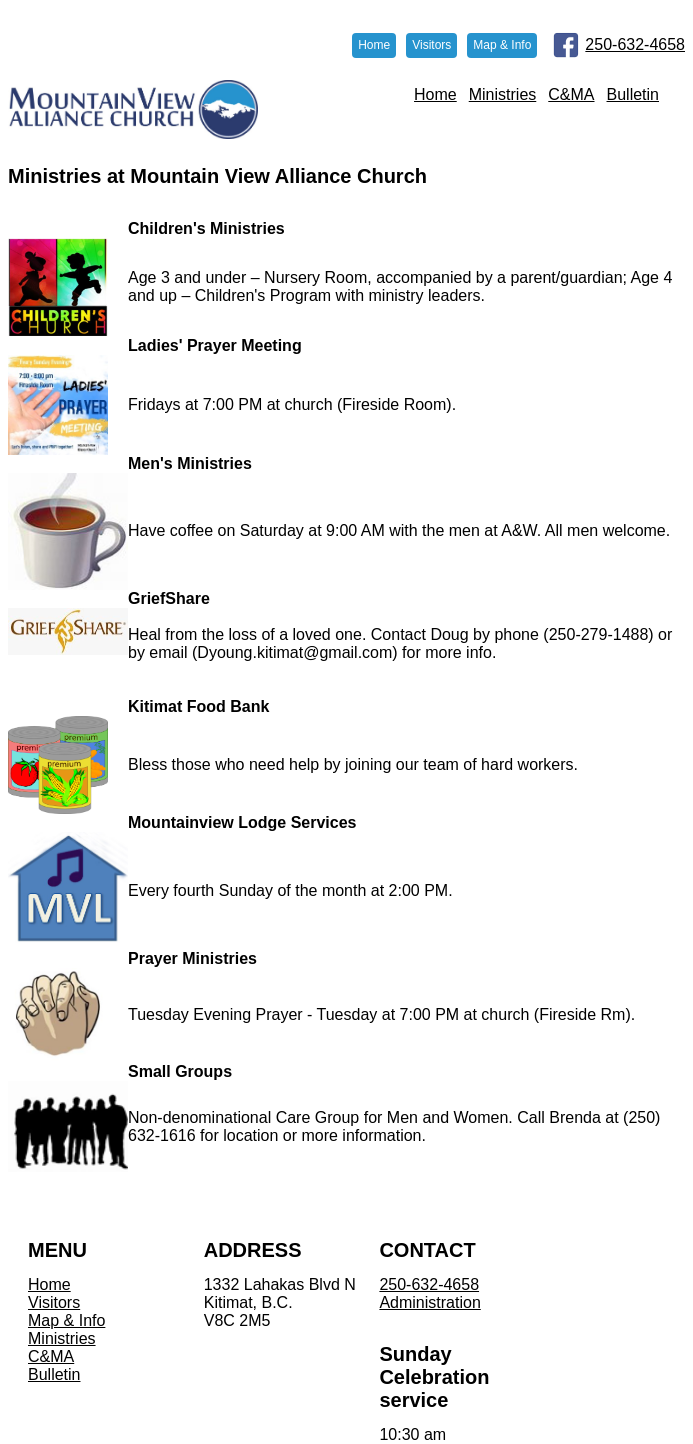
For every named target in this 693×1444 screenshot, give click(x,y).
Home (435, 94)
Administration (429, 1302)
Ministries (503, 94)
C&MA (571, 94)
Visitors (54, 1302)
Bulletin (633, 94)
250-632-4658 (635, 44)
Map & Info (66, 1320)
